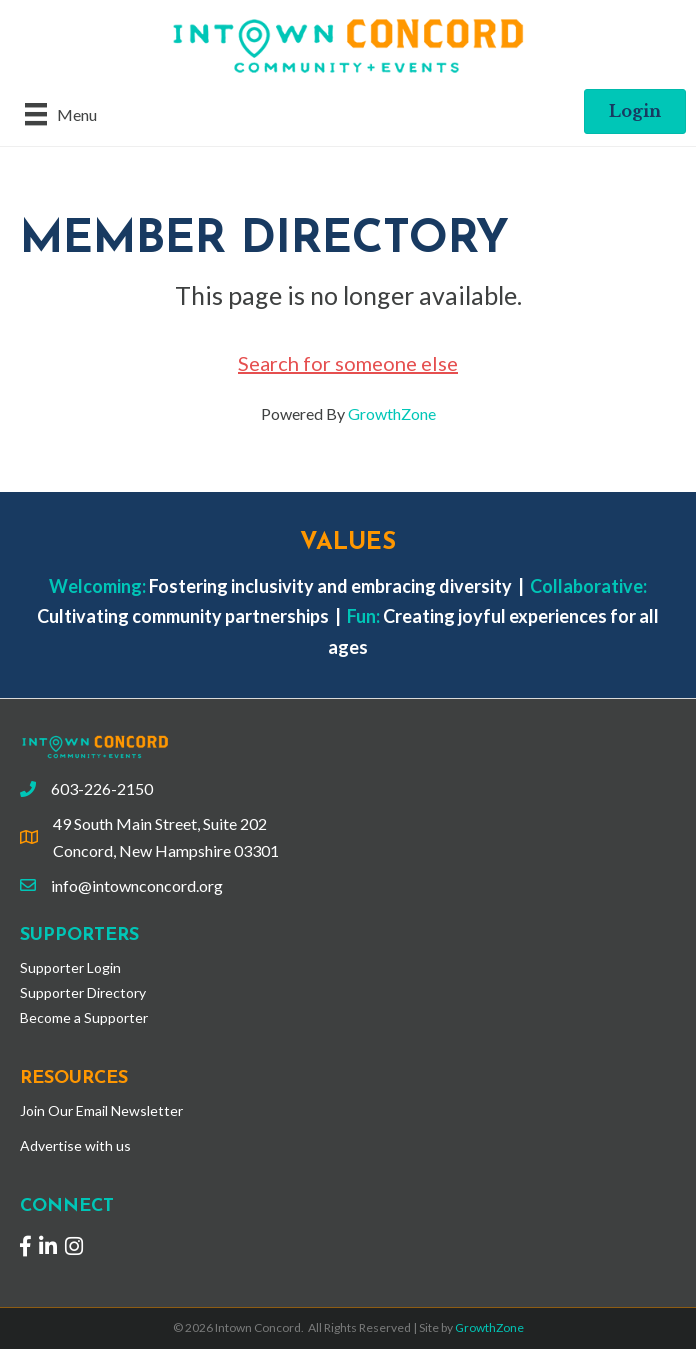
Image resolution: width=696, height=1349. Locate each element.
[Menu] (61, 113)
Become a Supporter (84, 1017)
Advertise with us (75, 1145)
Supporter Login (70, 967)
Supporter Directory (83, 992)
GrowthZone (392, 413)
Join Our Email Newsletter (101, 1110)
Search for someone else (348, 363)
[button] (635, 111)
